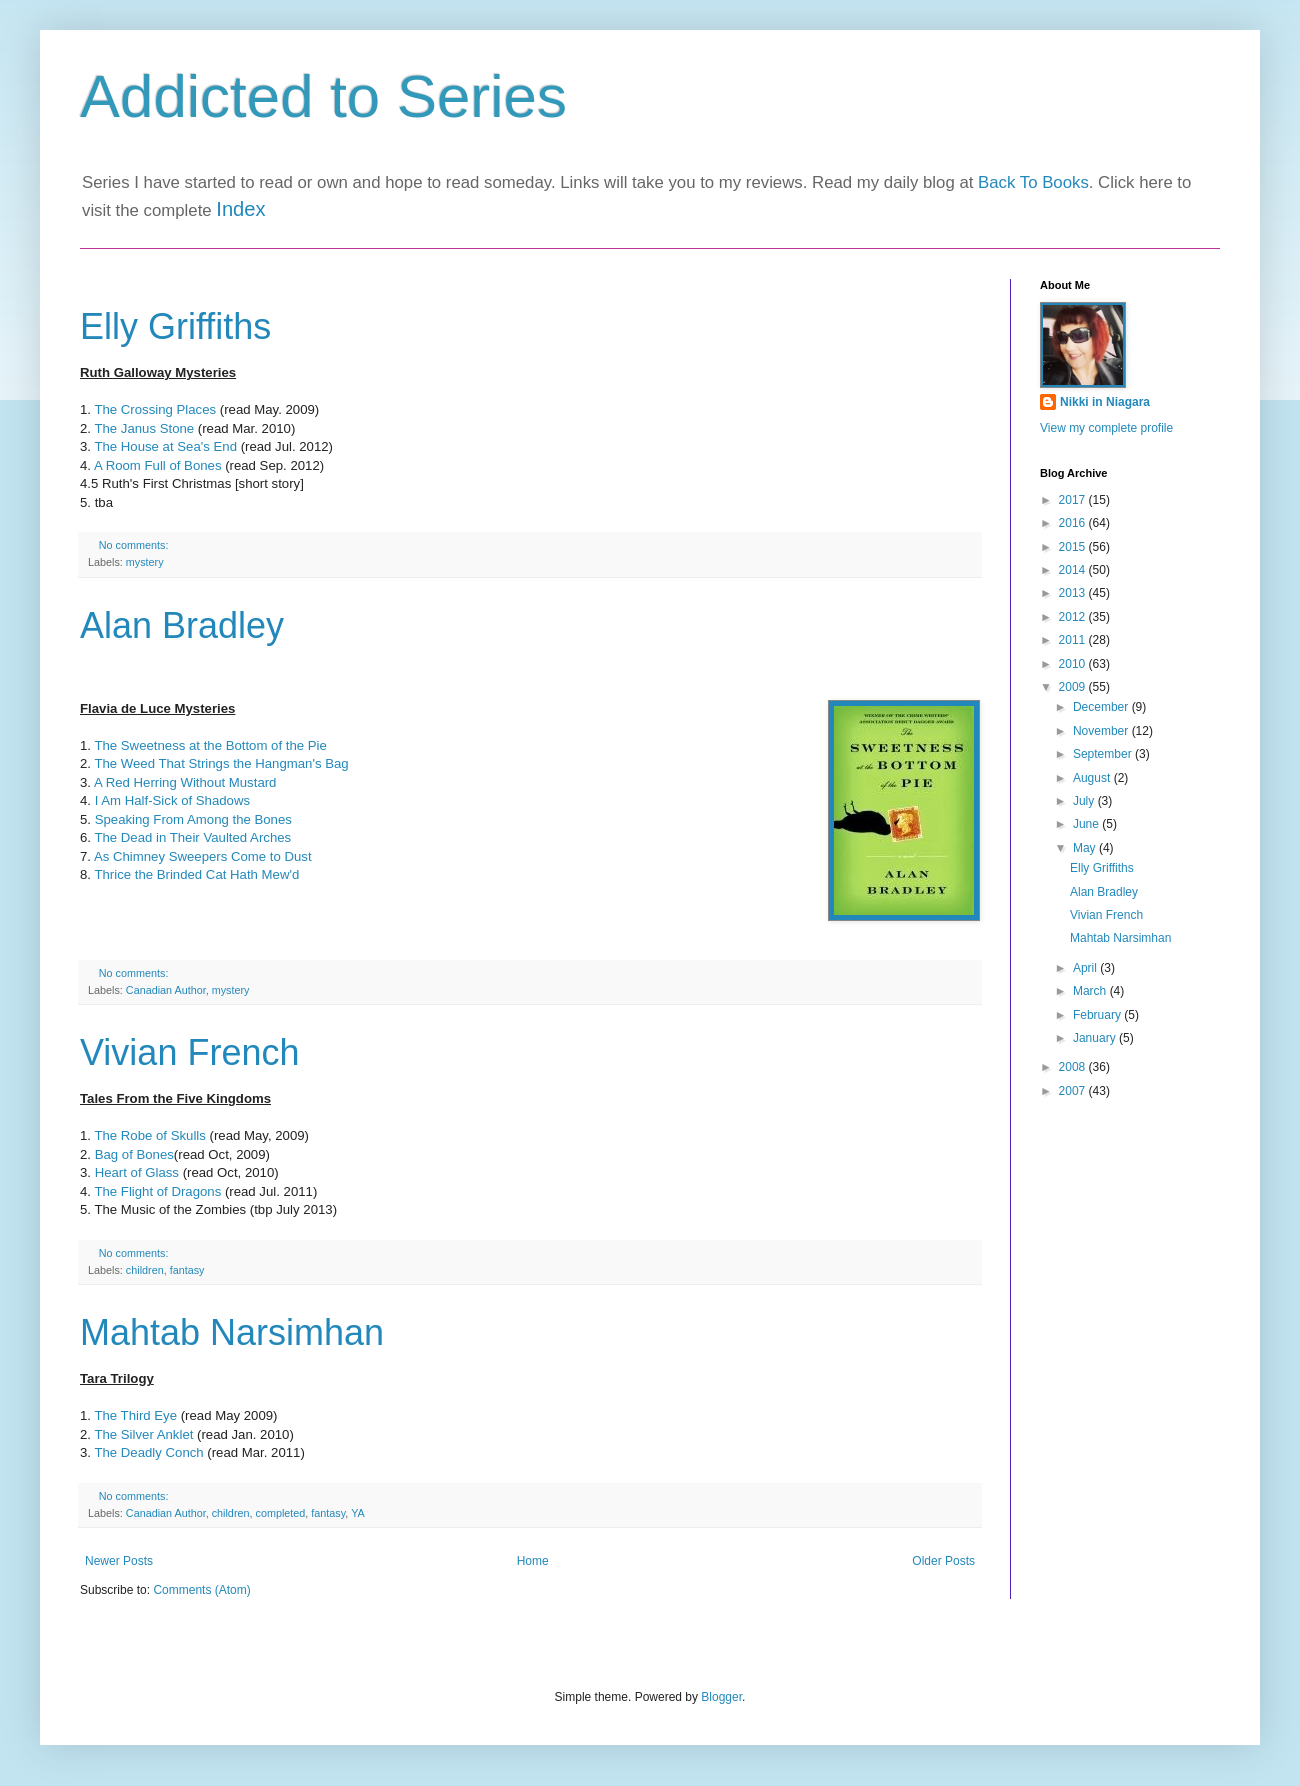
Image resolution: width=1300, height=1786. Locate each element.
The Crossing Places (155, 409)
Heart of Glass (139, 1172)
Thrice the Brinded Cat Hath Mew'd (196, 874)
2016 (1074, 523)
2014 (1074, 570)
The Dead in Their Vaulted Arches (192, 837)
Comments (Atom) (201, 1590)
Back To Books (1033, 182)
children (145, 1270)
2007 (1074, 1091)
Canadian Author (166, 990)
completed (280, 1513)
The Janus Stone (142, 428)
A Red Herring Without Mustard (185, 782)
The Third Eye (135, 1415)
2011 (1074, 640)
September (1104, 754)
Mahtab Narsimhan (232, 1332)
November (1102, 731)
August (1093, 778)
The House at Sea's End (165, 446)
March (1091, 991)
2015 (1074, 547)
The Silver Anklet (143, 1434)
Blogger (721, 1697)
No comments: (135, 545)
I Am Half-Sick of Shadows (172, 800)
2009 (1074, 687)
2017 (1074, 500)
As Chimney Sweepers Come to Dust (203, 856)
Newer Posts (119, 1561)
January (1096, 1038)
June (1087, 824)
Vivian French (189, 1052)
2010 (1074, 664)
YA (358, 1513)
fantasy (187, 1270)
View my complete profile (1106, 428)
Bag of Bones (134, 1154)
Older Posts (943, 1561)
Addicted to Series (323, 96)
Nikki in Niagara (1105, 402)
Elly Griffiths (175, 326)
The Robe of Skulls (151, 1135)
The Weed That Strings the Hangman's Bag (220, 763)
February (1098, 1015)
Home (533, 1561)
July (1085, 801)
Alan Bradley (182, 625)
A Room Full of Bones (158, 465)
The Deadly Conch (150, 1452)
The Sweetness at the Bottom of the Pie (210, 745)
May (1086, 848)
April (1086, 968)
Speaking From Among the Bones (193, 819)
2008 (1074, 1067)
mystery (145, 562)
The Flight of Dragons (157, 1191)
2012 (1074, 617)
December (1102, 707)
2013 (1074, 593)
